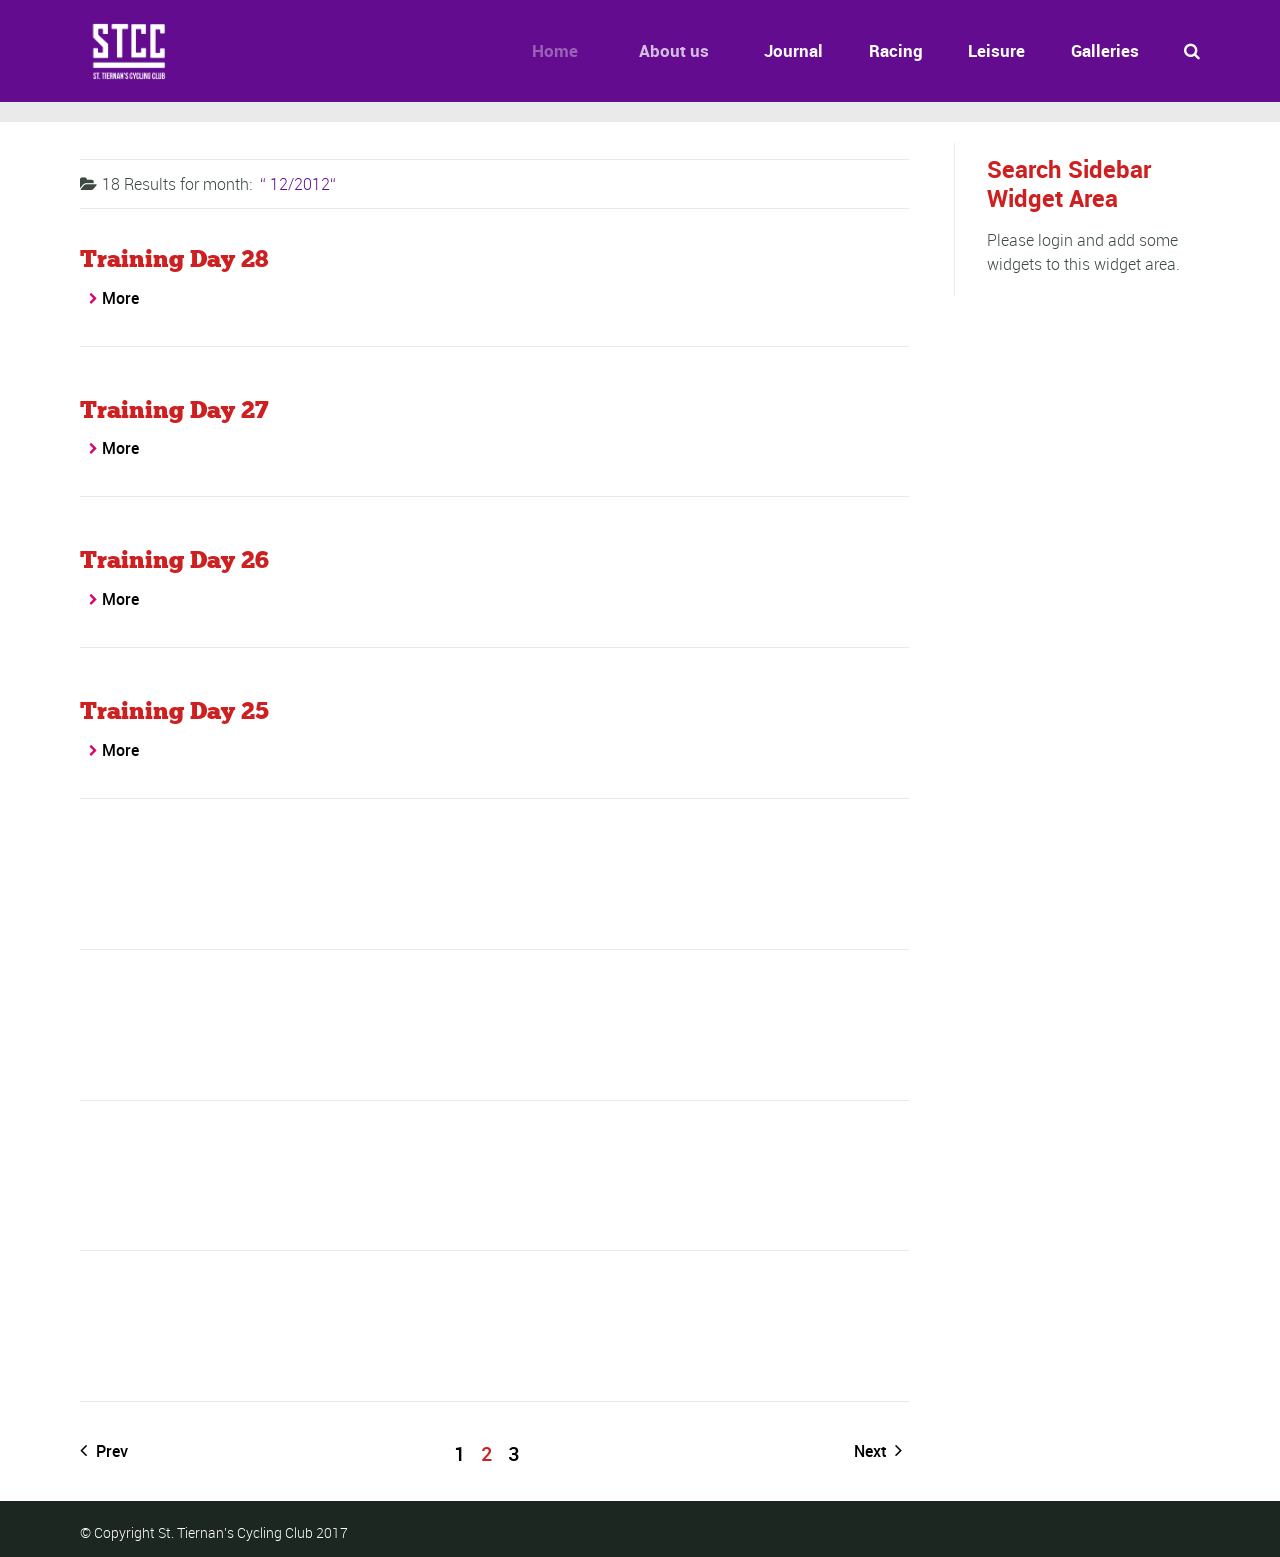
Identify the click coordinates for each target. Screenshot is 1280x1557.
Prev (104, 1451)
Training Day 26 (174, 559)
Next (878, 1451)
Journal (785, 50)
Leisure (996, 50)
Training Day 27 (174, 409)
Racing (896, 50)
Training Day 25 (174, 710)
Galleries (1105, 50)
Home (545, 50)
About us (661, 50)
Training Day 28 (174, 258)
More (120, 298)
